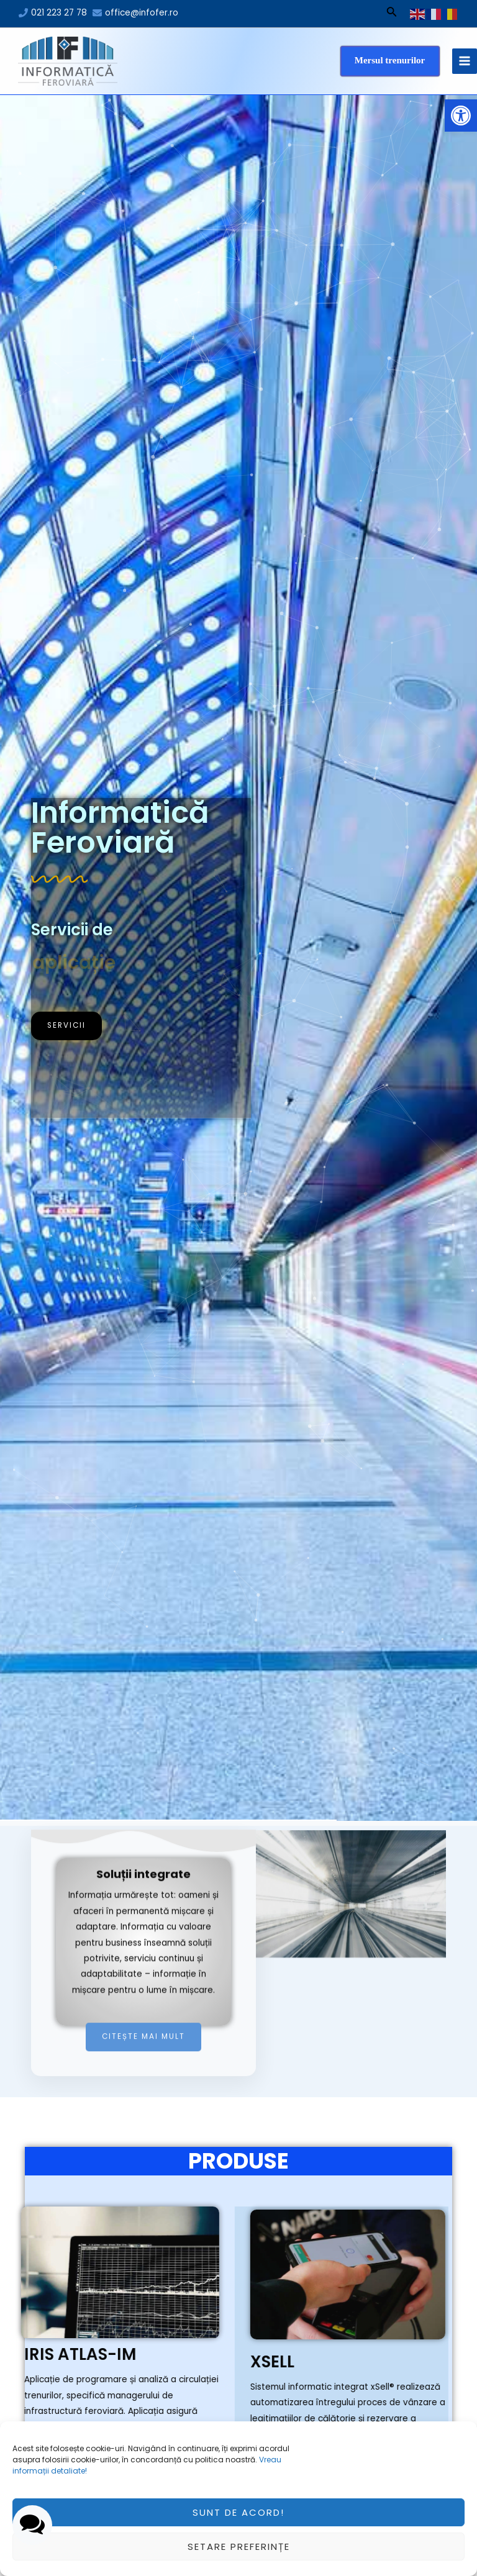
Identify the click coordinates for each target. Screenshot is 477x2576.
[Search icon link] (392, 13)
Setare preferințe (239, 2546)
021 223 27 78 (59, 13)
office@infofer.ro (141, 13)
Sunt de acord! (238, 2512)
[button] (461, 115)
